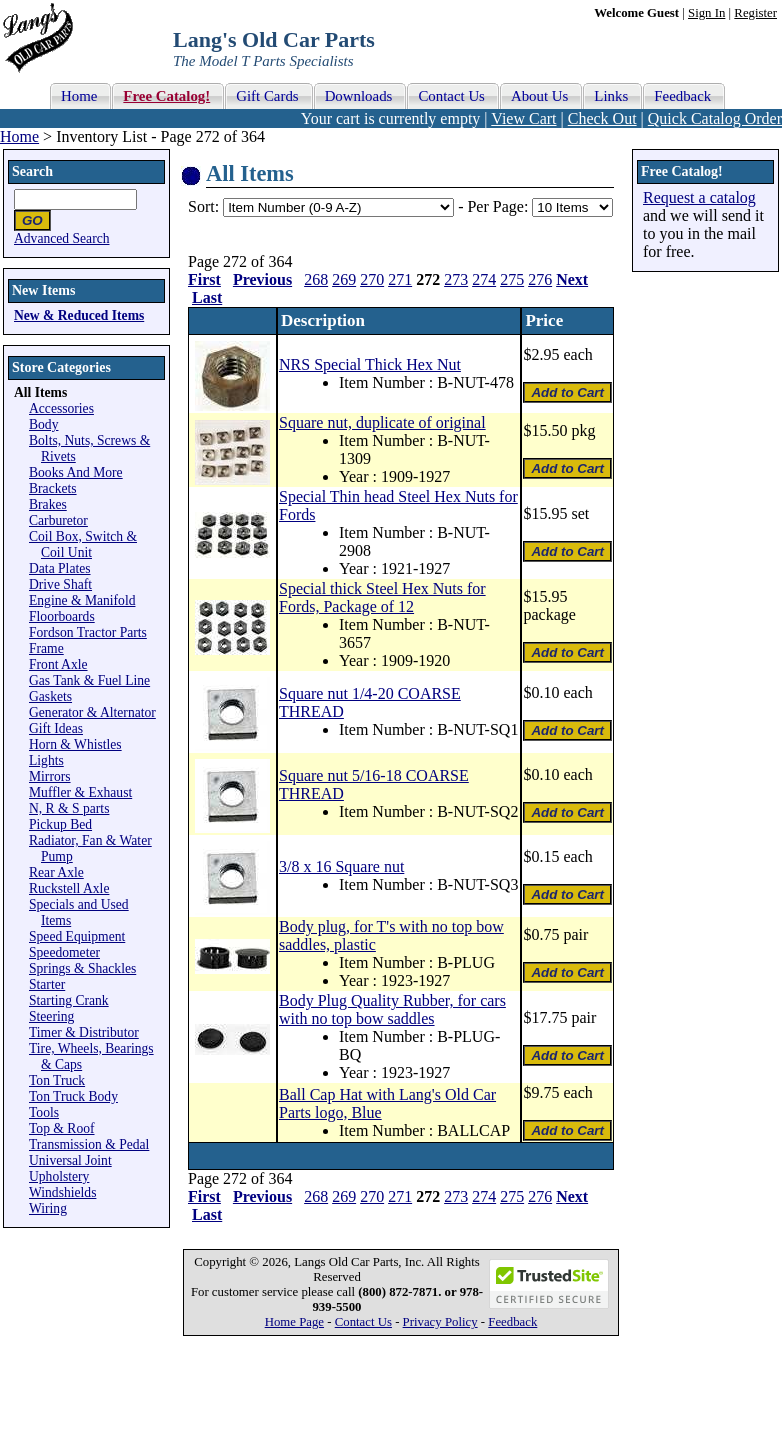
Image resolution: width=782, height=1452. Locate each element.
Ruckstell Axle (69, 888)
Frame (46, 648)
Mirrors (50, 776)
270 (372, 279)
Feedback (512, 1322)
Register (755, 13)
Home (19, 136)
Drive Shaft (60, 584)
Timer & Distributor (84, 1032)
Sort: (203, 206)
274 (484, 279)
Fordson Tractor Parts (88, 632)
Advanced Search (62, 238)
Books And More (76, 472)
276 (540, 279)
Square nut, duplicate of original (382, 422)
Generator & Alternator (92, 712)
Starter (47, 984)
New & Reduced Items (79, 315)
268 (316, 279)
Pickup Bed (60, 824)
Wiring (48, 1208)
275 (512, 279)
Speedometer (64, 952)
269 (344, 279)
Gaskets (50, 696)
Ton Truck (57, 1080)
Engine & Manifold (82, 600)
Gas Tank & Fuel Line (89, 680)
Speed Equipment (77, 936)
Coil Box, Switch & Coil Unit (83, 544)
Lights (46, 760)
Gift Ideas (56, 728)
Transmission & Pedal (89, 1144)
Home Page (294, 1322)
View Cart (523, 118)
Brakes (48, 504)
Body (43, 424)
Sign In (706, 13)
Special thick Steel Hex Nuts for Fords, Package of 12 (382, 597)
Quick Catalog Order (715, 118)
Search (32, 171)
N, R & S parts (69, 808)
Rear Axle (56, 872)
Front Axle (58, 664)
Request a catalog (699, 197)
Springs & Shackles (82, 968)
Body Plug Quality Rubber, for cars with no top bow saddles (392, 1009)
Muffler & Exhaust (80, 792)
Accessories (61, 408)
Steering (51, 1016)
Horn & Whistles (75, 744)
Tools (44, 1112)
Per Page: (499, 206)
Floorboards (62, 616)
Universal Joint (70, 1160)
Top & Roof (62, 1128)
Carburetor (58, 520)
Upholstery (59, 1176)
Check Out (602, 118)
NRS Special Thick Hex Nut (370, 364)
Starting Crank (69, 1000)
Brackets (53, 488)
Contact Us (363, 1322)
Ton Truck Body (73, 1096)
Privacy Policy (440, 1322)
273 (456, 279)
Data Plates (60, 568)
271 (400, 279)
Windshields (62, 1192)
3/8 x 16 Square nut (341, 866)
